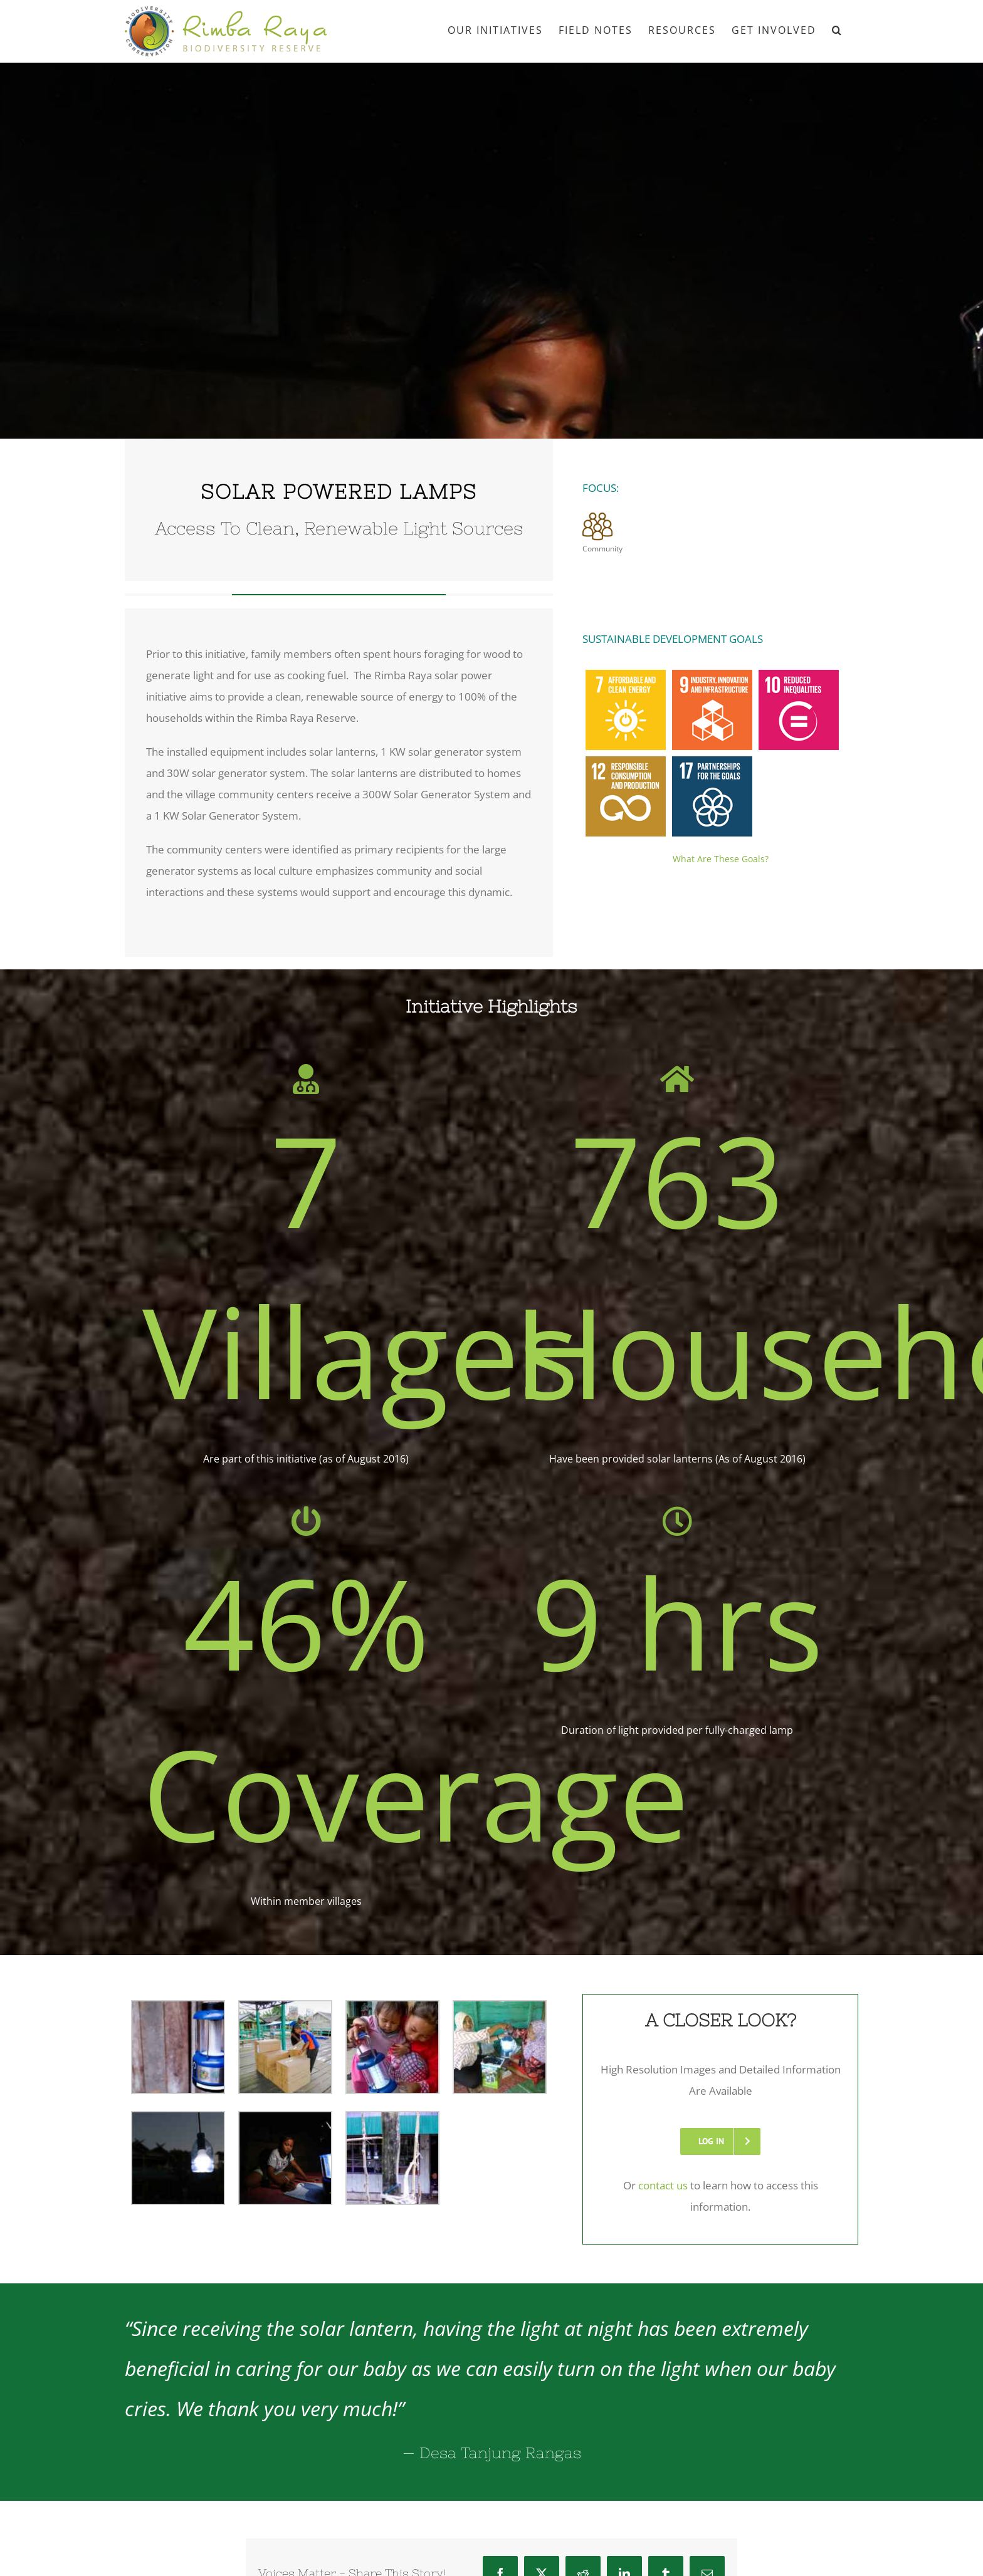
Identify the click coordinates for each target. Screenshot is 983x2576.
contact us (663, 2185)
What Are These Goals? (721, 859)
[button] (837, 29)
